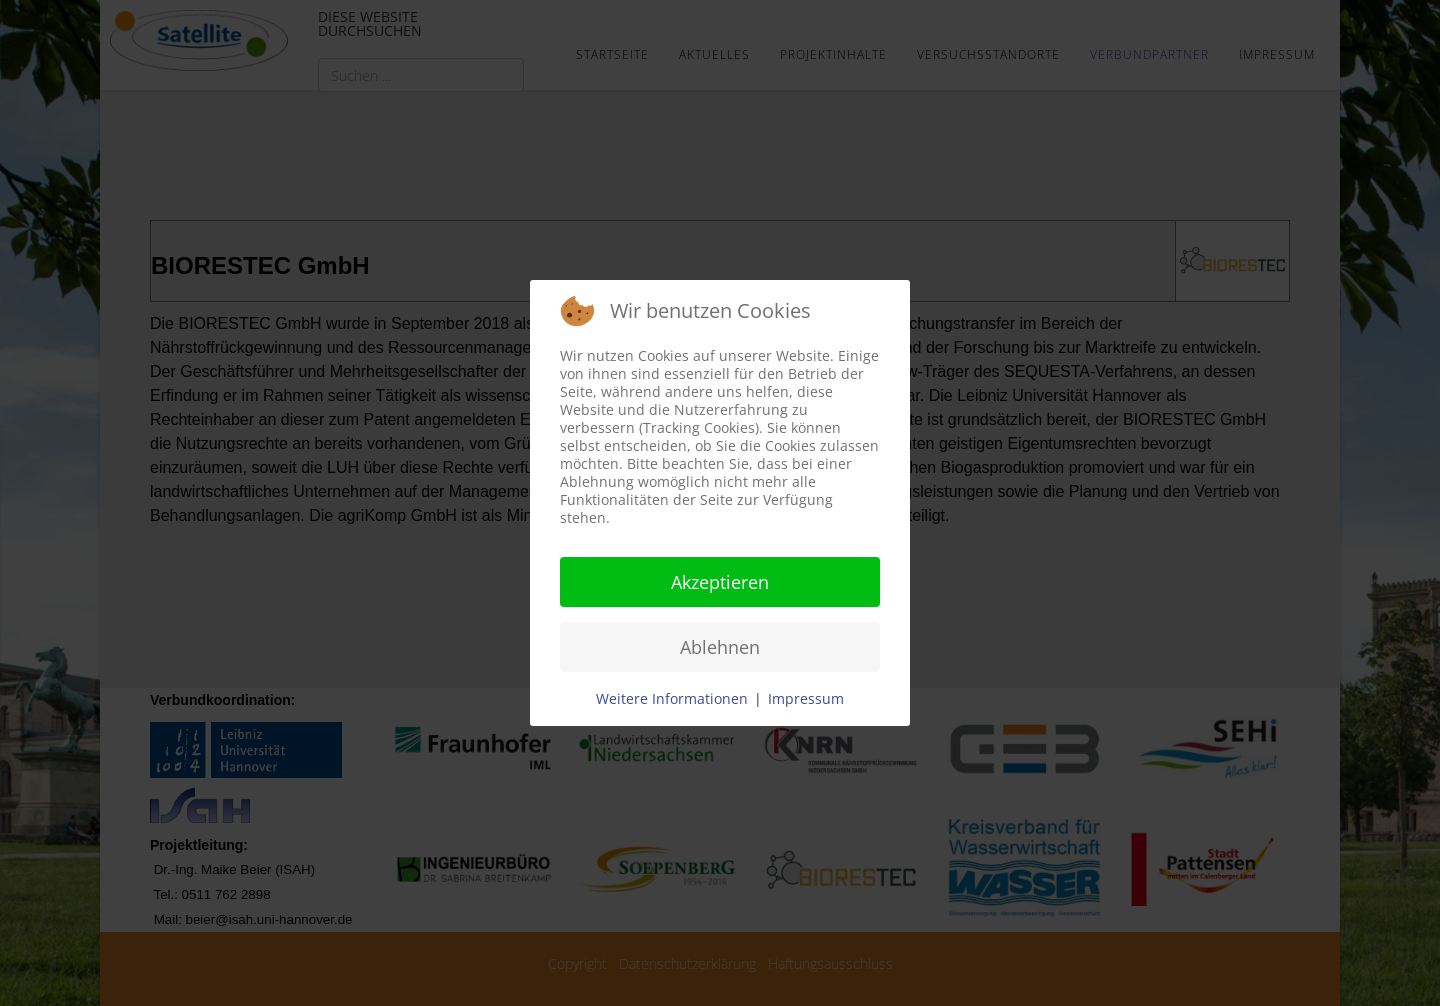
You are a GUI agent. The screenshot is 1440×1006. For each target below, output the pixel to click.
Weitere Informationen (672, 698)
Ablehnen (720, 647)
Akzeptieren (720, 582)
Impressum (806, 698)
